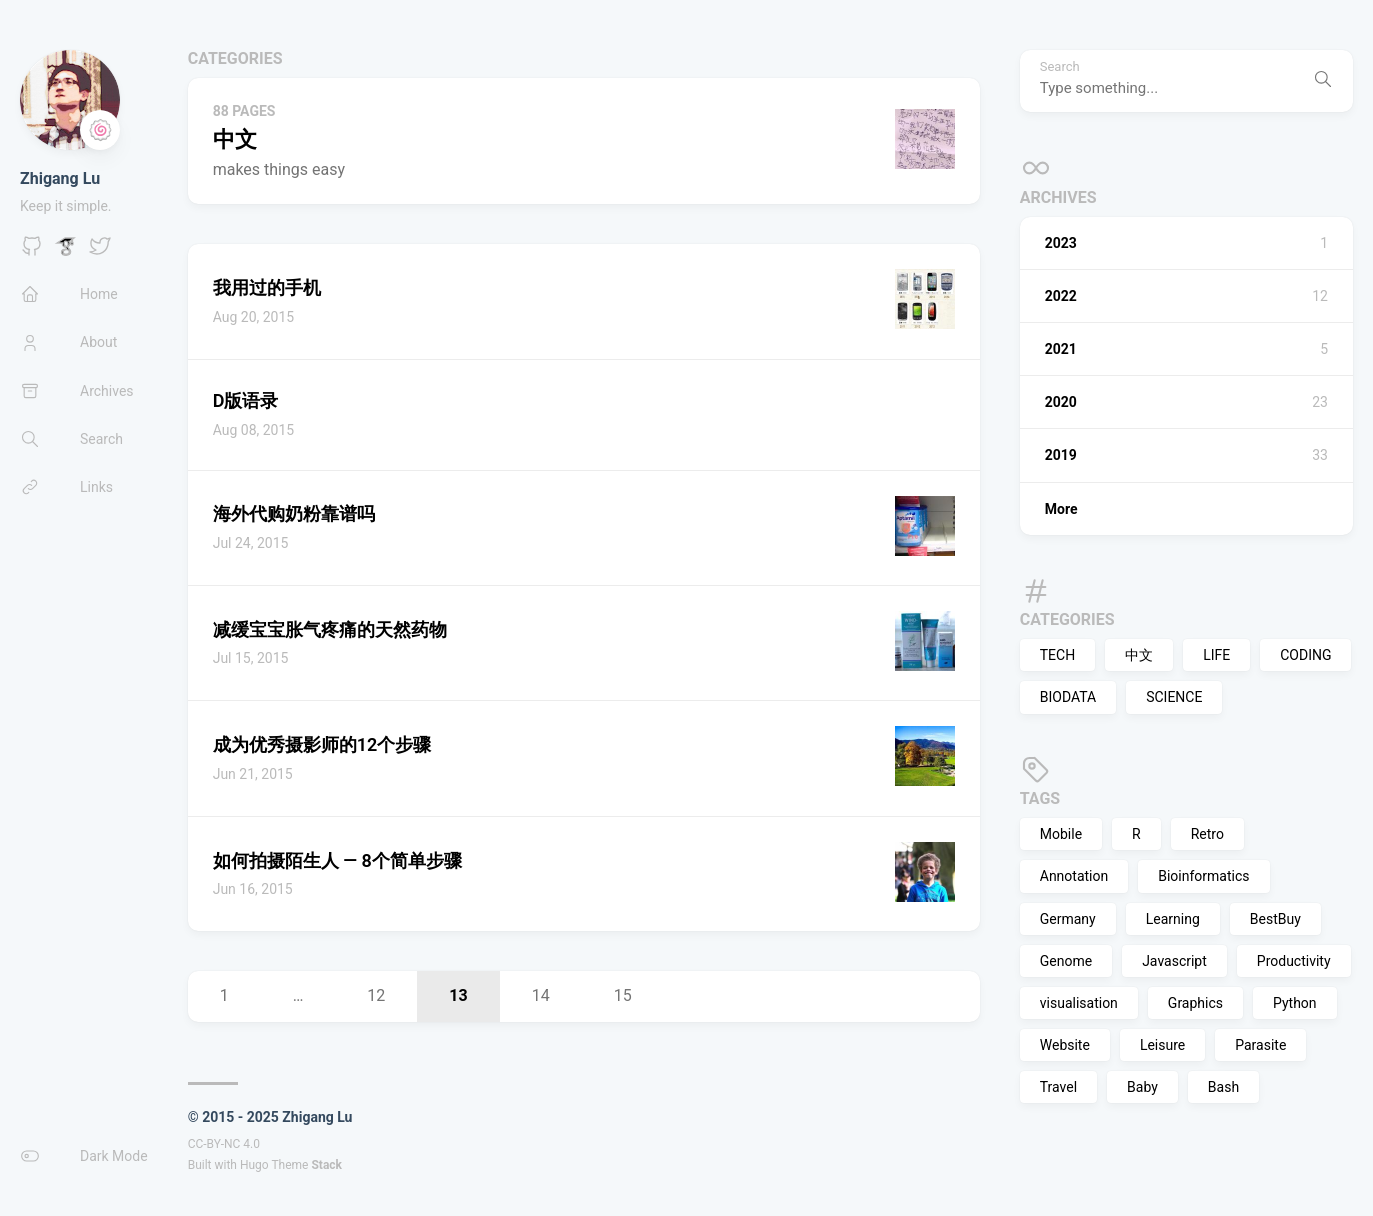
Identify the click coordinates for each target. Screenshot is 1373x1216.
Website (1065, 1045)
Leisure (1162, 1045)
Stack (326, 1165)
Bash (1223, 1087)
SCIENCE (1174, 697)
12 (376, 995)
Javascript (1174, 961)
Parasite (1260, 1045)
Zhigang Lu (60, 178)
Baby (1142, 1087)
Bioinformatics (1203, 876)
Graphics (1195, 1003)
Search (1060, 67)
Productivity (1294, 961)
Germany (1068, 919)
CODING (1305, 655)
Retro (1207, 834)
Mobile (1061, 834)
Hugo (254, 1165)
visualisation (1079, 1003)
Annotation (1074, 876)
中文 (1139, 655)
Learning (1173, 919)
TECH (1057, 655)
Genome (1066, 961)
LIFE (1216, 655)
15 (623, 995)
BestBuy (1275, 919)
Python (1295, 1003)
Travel (1058, 1087)
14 (541, 995)
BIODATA (1068, 697)
